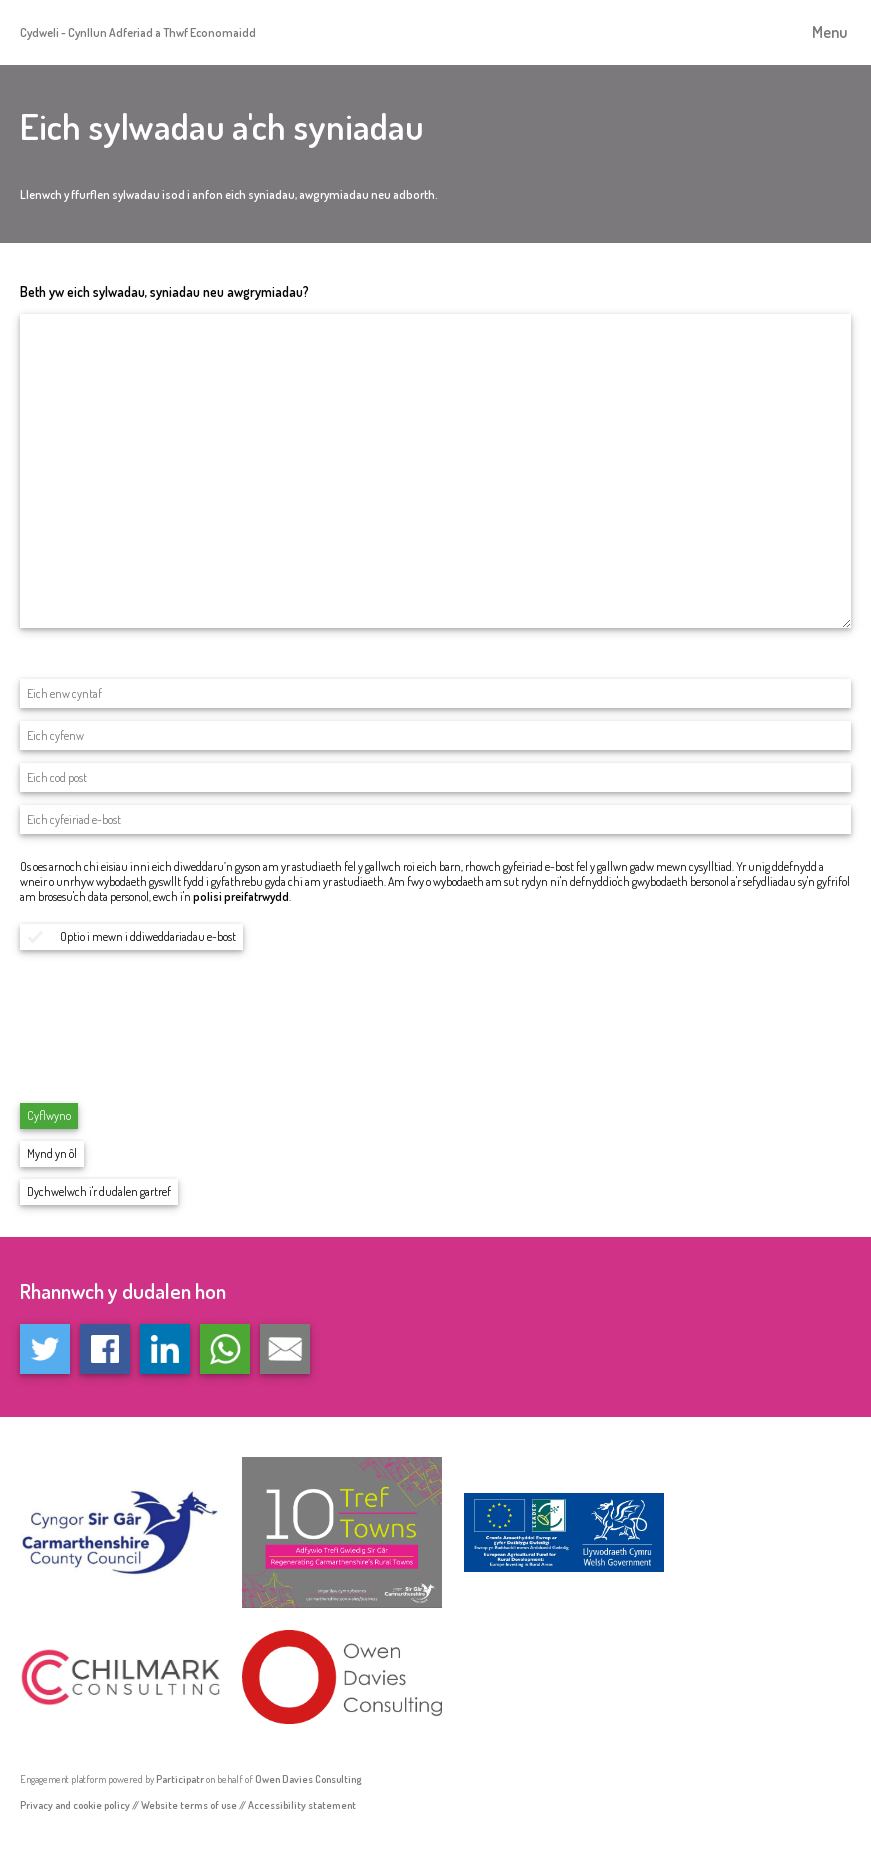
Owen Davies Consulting (308, 1778)
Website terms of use (189, 1804)
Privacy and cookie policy (75, 1804)
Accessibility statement (302, 1804)
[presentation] (172, 1041)
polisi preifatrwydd (241, 896)
